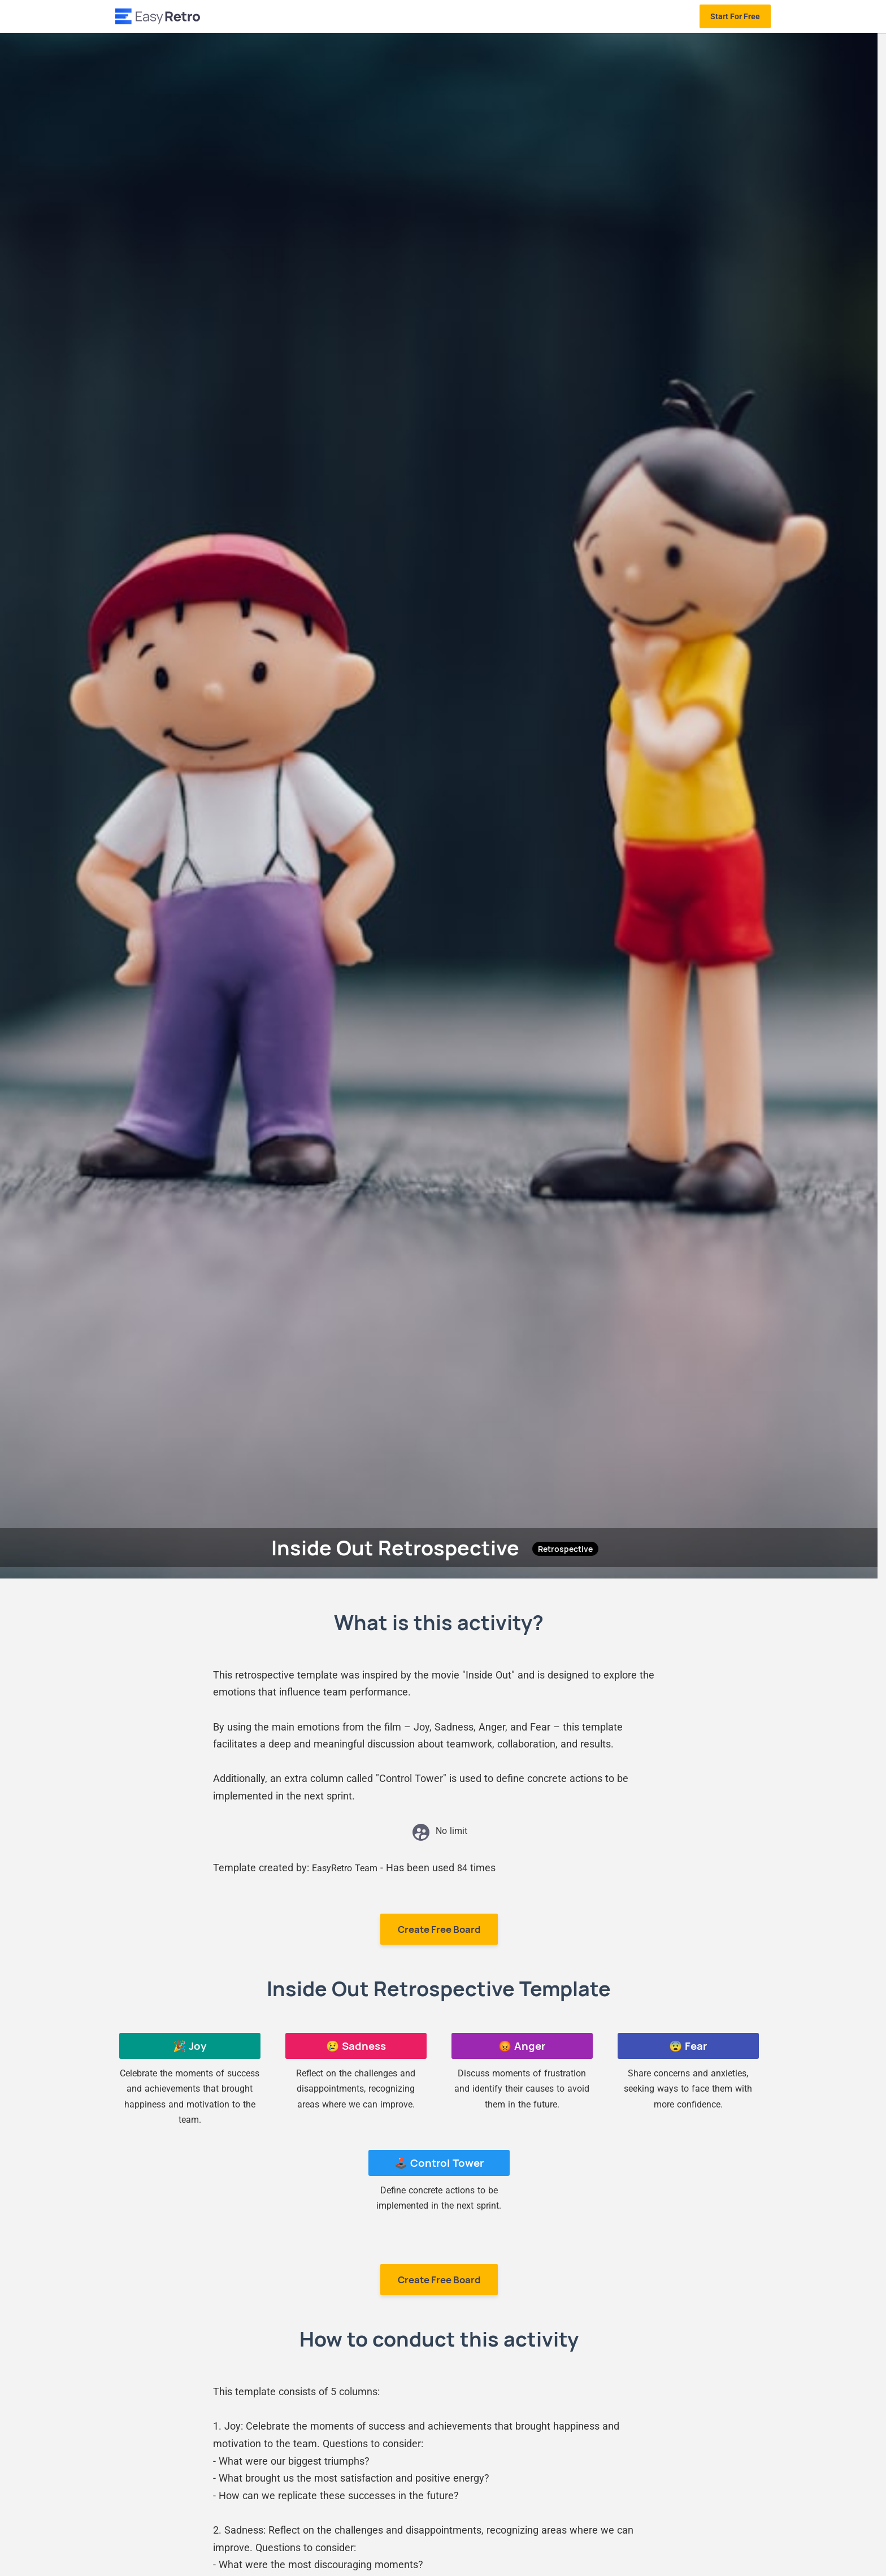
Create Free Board (439, 1929)
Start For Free (735, 16)
